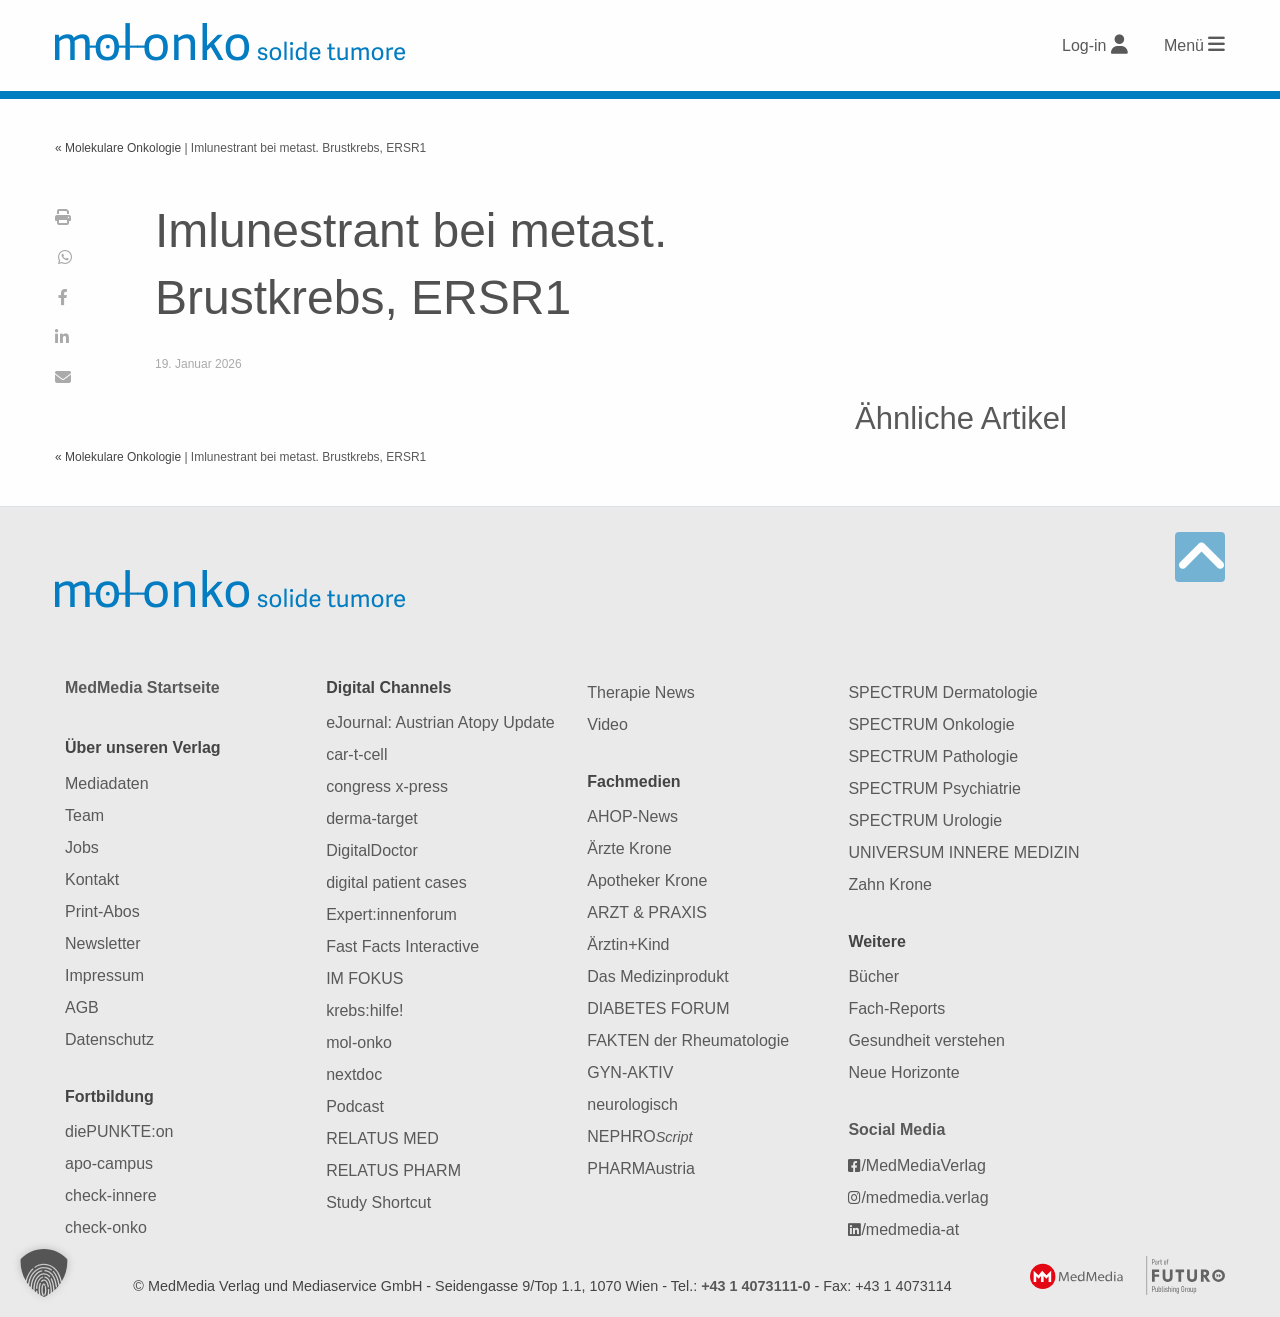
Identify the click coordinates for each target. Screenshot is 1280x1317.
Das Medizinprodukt (657, 976)
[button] (44, 1273)
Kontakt (92, 879)
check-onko (106, 1227)
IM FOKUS (364, 978)
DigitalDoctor (372, 850)
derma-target (372, 818)
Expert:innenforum (391, 914)
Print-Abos (102, 911)
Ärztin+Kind (628, 944)
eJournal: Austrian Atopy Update (440, 722)
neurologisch (632, 1104)
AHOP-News (632, 816)
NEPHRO (639, 1136)
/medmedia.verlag (918, 1197)
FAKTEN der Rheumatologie (688, 1040)
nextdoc (354, 1074)
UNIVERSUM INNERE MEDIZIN (963, 852)
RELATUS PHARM (393, 1170)
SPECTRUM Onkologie (931, 724)
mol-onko (359, 1042)
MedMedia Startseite (142, 687)
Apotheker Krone (647, 880)
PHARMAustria (641, 1168)
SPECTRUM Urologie (925, 820)
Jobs (82, 847)
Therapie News (641, 692)
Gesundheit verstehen (926, 1040)
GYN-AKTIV (630, 1072)
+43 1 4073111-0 (755, 1286)
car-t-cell (356, 754)
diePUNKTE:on (119, 1131)
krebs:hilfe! (364, 1010)
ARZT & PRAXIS (647, 912)
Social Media (896, 1129)
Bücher (873, 976)
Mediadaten (107, 783)
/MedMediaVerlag (917, 1165)
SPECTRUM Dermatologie (942, 692)
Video (607, 724)
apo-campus (109, 1163)
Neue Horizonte (903, 1072)
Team (84, 815)
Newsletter (103, 943)
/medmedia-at (903, 1229)
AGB (82, 1007)
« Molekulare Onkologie (119, 148)
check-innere (111, 1195)
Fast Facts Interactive (402, 946)
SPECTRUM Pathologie (933, 756)
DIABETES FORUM (658, 1008)
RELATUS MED (382, 1138)
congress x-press (387, 786)
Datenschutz (109, 1039)
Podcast (355, 1106)
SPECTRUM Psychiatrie (934, 788)
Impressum (104, 975)
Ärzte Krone (629, 848)
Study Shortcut (378, 1202)
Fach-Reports (896, 1008)
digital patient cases (396, 882)
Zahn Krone (890, 884)
